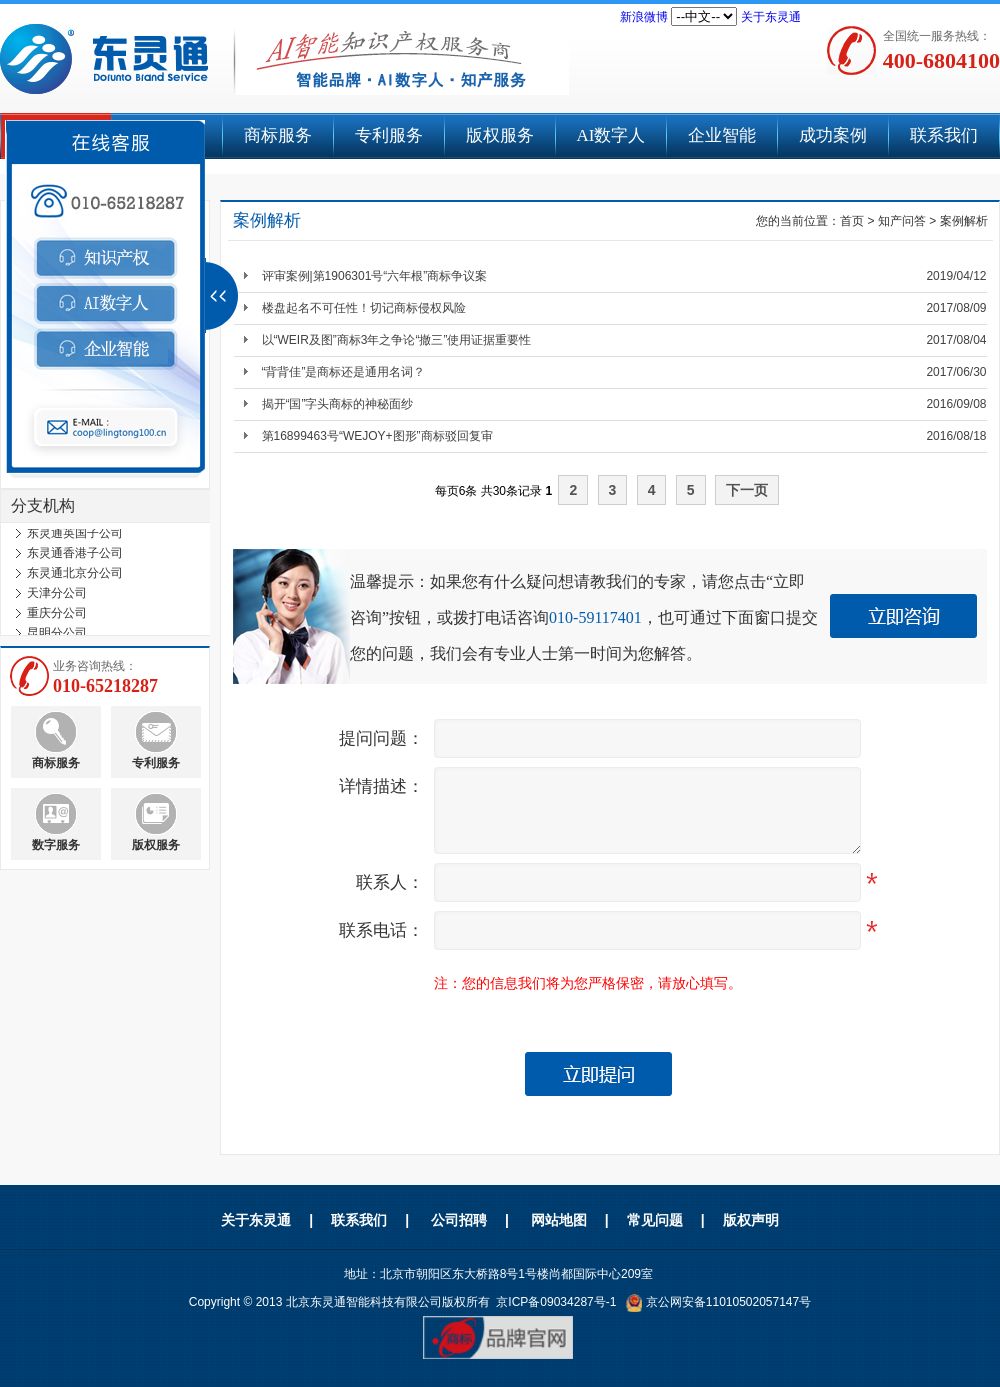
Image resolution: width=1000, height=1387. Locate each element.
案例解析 (964, 221)
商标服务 (278, 135)
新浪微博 (644, 17)
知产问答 (902, 221)
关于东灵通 (771, 17)
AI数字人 (611, 135)
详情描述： (381, 786)
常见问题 (655, 1220)
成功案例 (833, 135)
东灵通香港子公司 (75, 559)
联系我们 (944, 135)
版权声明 (751, 1220)
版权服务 (500, 135)
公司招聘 (459, 1220)
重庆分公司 (57, 619)
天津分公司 (57, 599)
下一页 (747, 490)
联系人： (390, 882)
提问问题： (381, 738)
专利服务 (389, 135)
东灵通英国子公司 (75, 539)
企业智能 (722, 135)
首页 (852, 221)
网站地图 (559, 1220)
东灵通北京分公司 (75, 579)
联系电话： (381, 930)
